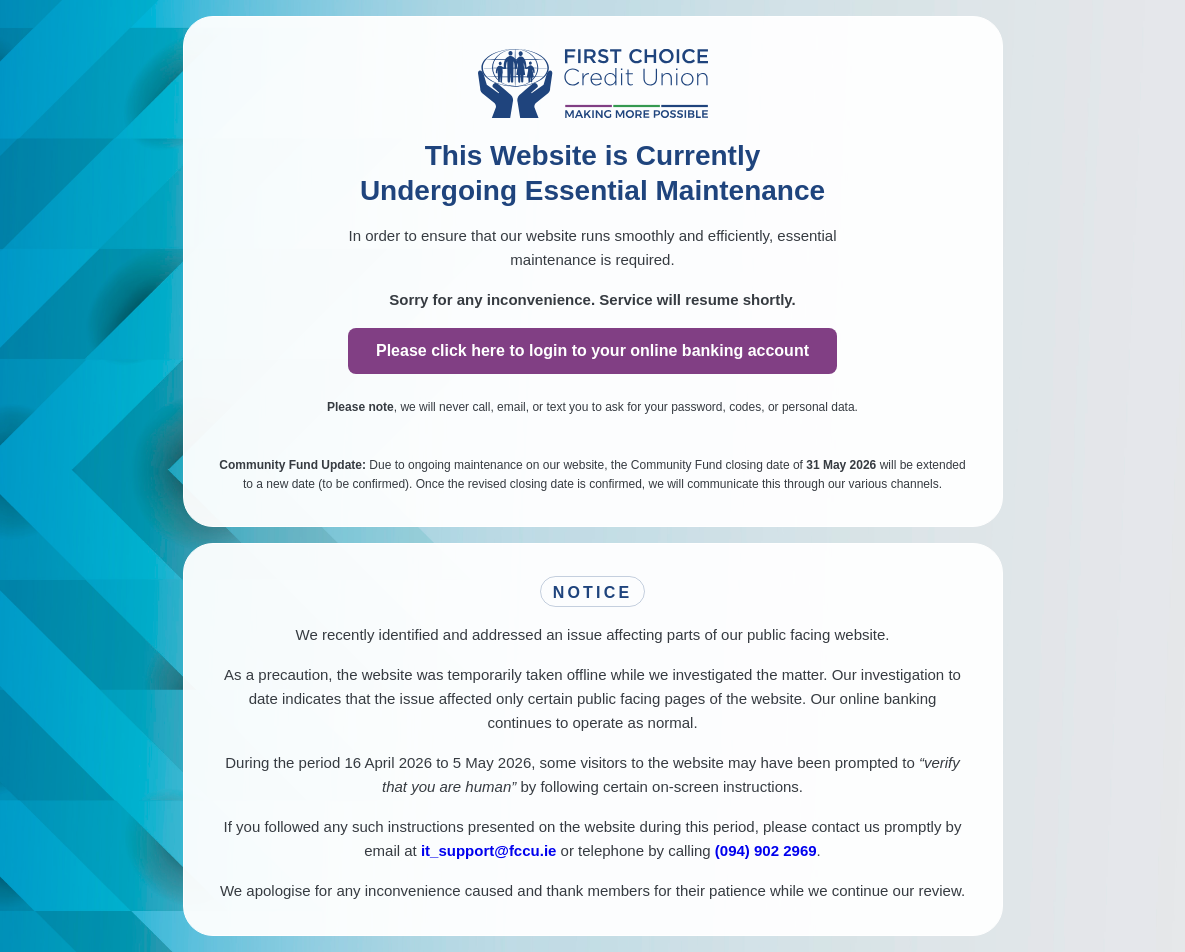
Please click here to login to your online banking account (592, 350)
